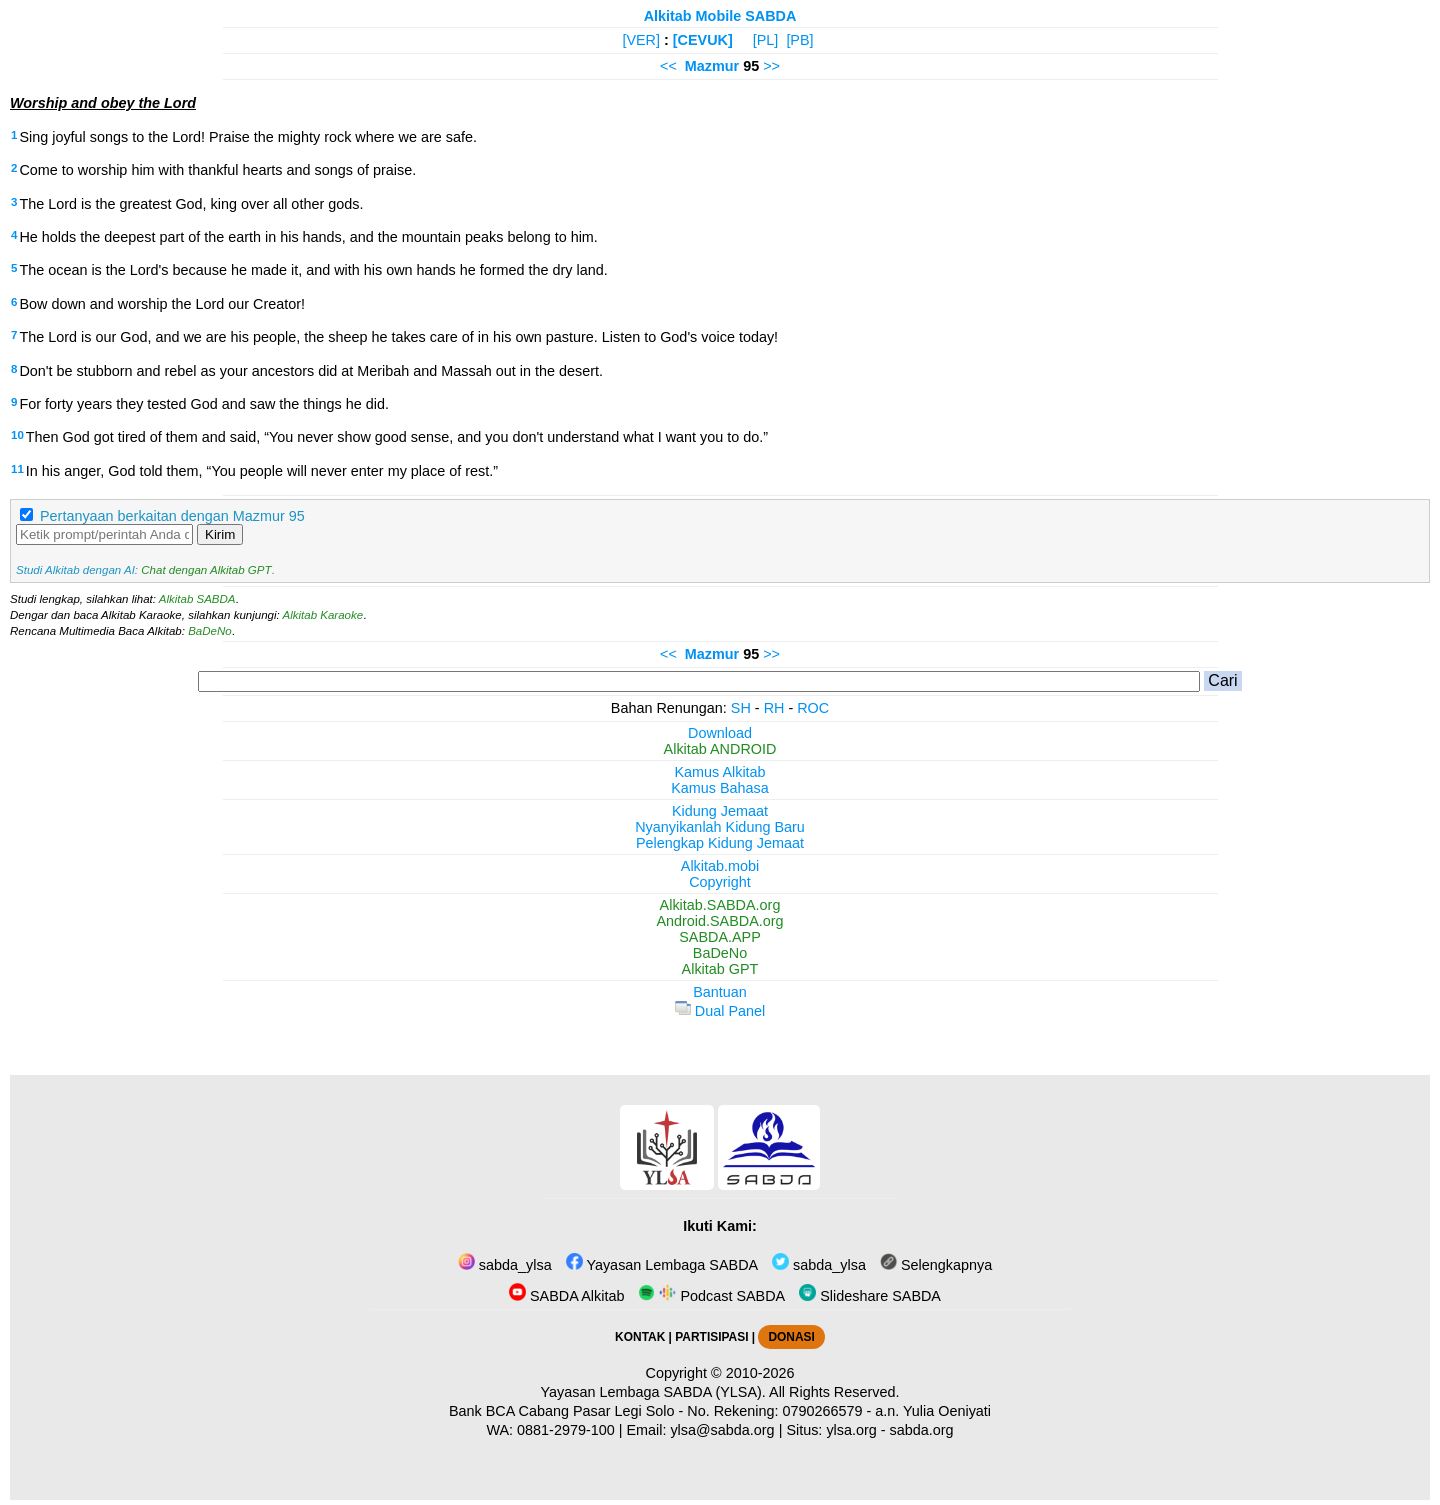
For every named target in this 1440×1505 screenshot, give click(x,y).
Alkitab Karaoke (323, 615)
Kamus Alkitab (719, 772)
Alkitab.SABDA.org (720, 905)
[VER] (641, 40)
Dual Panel (720, 1011)
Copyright (720, 882)
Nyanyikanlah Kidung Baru (720, 827)
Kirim (220, 534)
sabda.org (922, 1430)
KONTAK (640, 1337)
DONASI (791, 1337)
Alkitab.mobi (720, 866)
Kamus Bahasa (720, 788)
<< (668, 66)
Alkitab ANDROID (720, 749)
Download (720, 733)
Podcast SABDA (711, 1296)
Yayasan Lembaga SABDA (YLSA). (653, 1392)
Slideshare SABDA (870, 1296)
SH (741, 708)
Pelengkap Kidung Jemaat (720, 843)
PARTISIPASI (711, 1337)
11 (17, 469)
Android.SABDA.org (719, 921)
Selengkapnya (936, 1265)
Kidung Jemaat (720, 811)
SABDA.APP (720, 937)
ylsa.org (851, 1430)
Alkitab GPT (720, 969)
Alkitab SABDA (197, 599)
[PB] (799, 40)
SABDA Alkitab (566, 1296)
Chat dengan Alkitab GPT (206, 570)
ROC (813, 708)
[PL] (766, 40)
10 (17, 435)
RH (774, 708)
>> (771, 66)
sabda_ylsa (505, 1265)
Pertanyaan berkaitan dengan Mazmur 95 (172, 516)
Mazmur (712, 66)
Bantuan (720, 992)
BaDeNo (210, 631)
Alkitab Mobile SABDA (720, 16)
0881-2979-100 (566, 1430)
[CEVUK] (703, 40)
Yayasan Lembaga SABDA (662, 1265)
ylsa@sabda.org (722, 1430)
